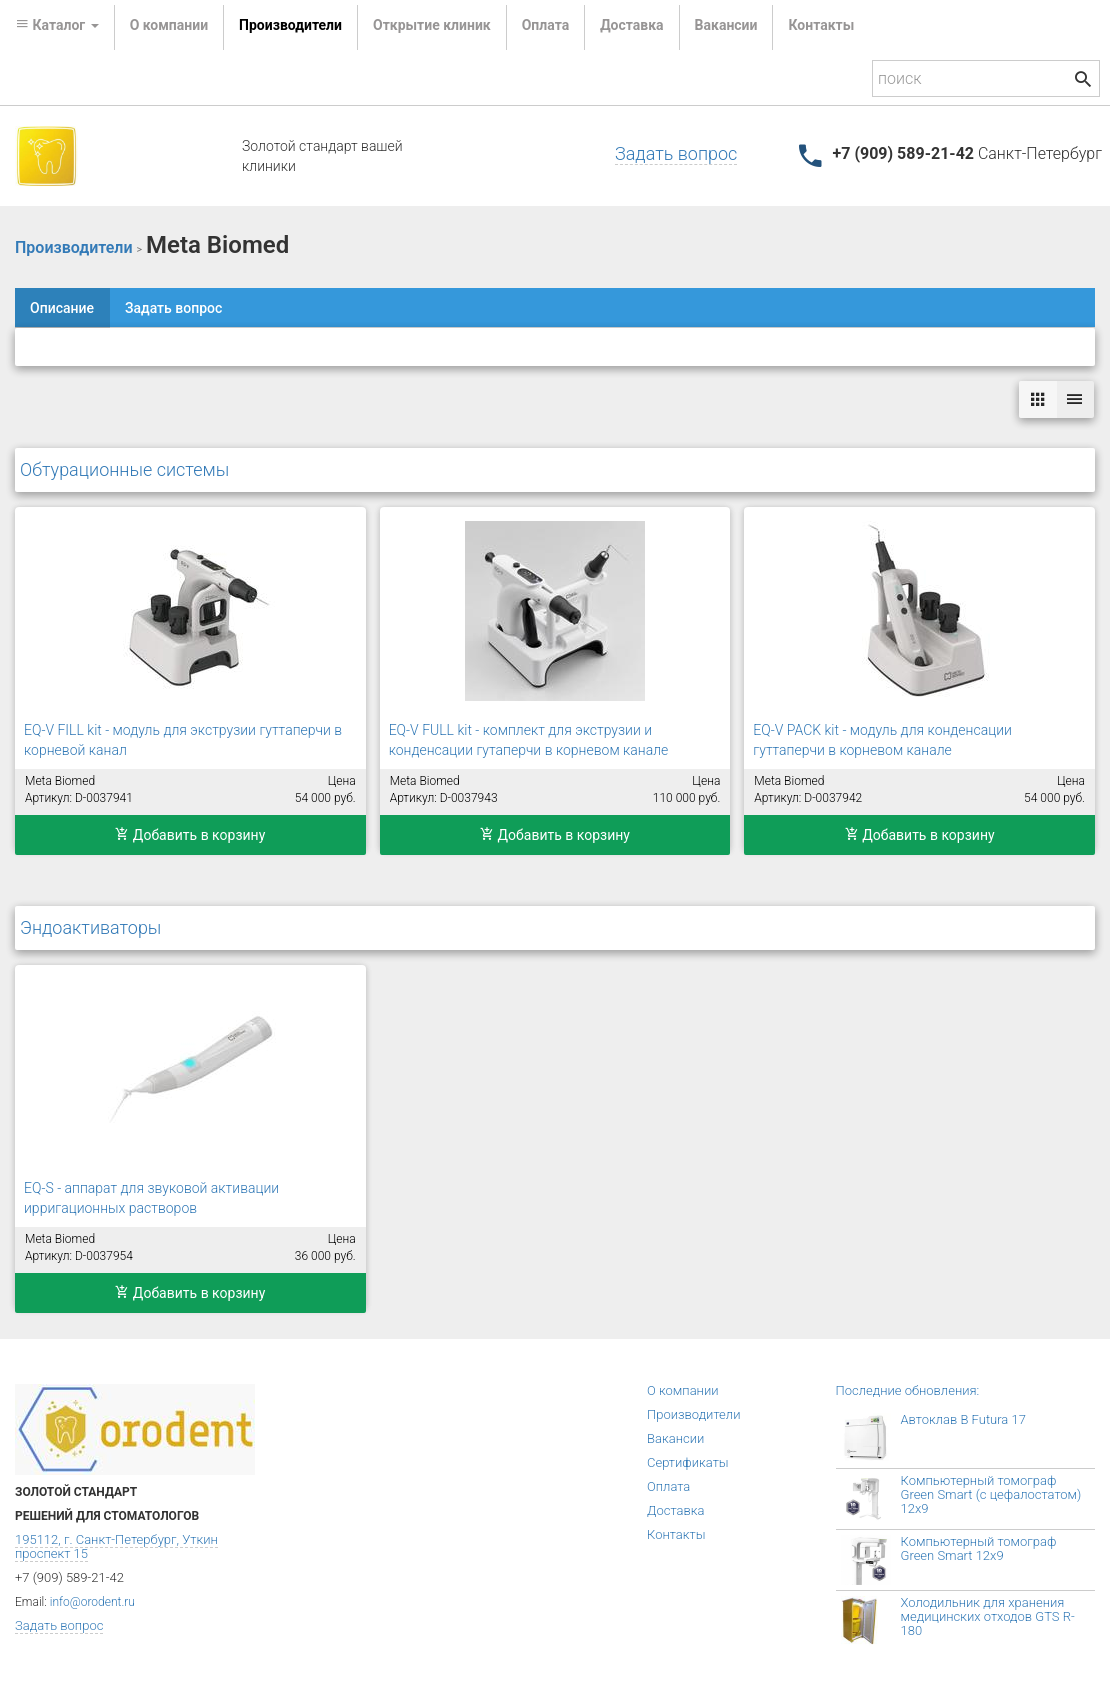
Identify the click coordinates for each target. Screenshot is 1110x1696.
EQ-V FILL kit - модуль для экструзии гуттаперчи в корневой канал (183, 740)
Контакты (821, 25)
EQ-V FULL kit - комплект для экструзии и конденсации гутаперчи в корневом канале (529, 740)
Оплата (545, 25)
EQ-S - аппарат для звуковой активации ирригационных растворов (151, 1198)
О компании (169, 25)
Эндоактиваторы (90, 927)
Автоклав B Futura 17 (963, 1419)
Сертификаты (688, 1462)
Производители (290, 25)
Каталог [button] (57, 25)
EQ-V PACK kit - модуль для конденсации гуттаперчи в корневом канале (882, 740)
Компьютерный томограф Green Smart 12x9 (979, 1548)
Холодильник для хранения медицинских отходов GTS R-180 (988, 1616)
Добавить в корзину (190, 835)
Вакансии (726, 25)
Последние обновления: (908, 1390)
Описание (62, 308)
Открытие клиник (432, 25)
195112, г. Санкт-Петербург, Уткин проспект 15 (116, 1546)
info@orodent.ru (92, 1602)
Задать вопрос (676, 153)
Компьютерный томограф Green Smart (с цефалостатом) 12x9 (991, 1494)
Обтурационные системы (124, 469)
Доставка (631, 25)
